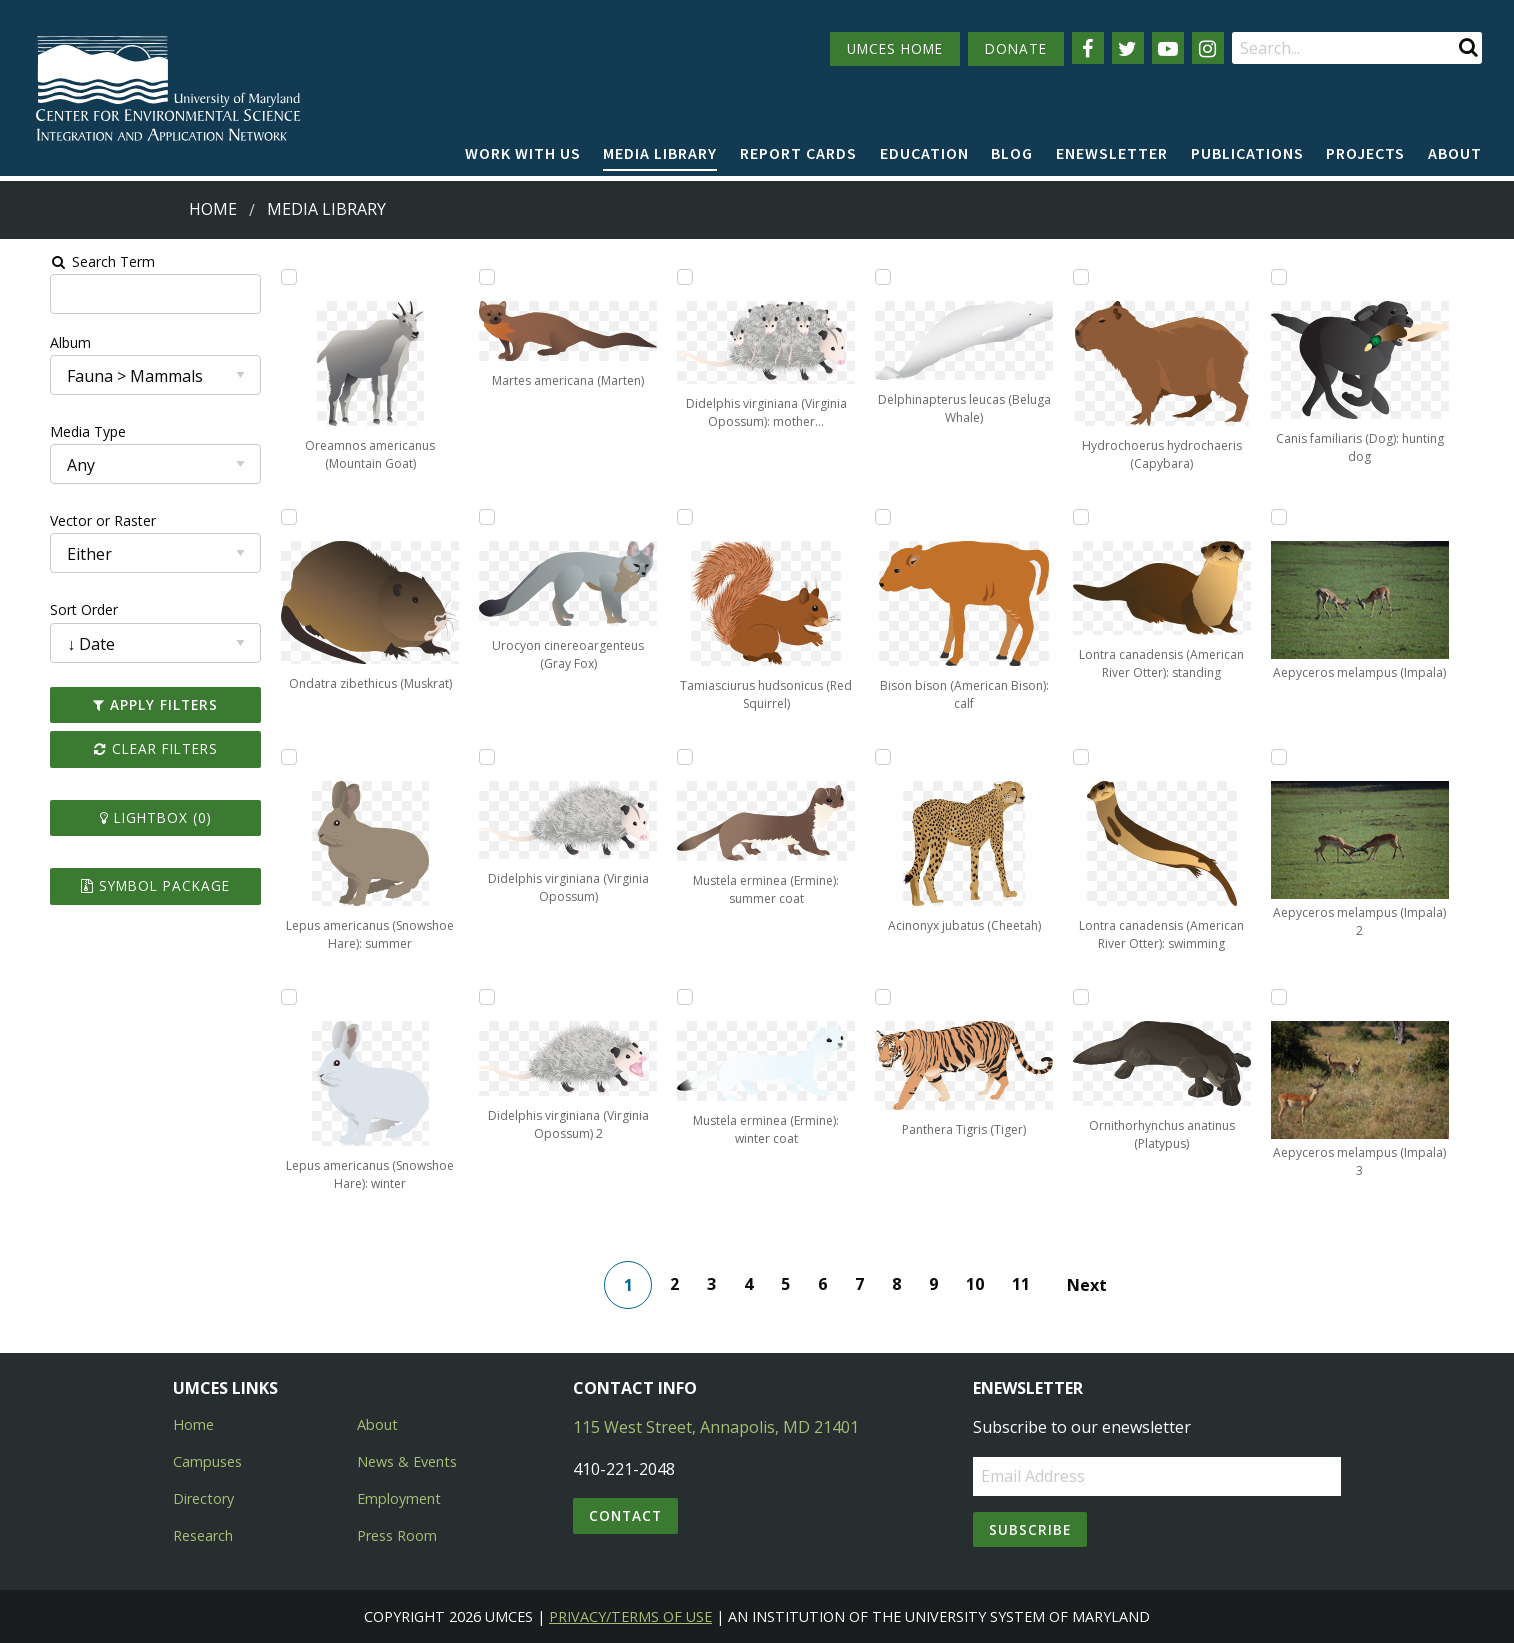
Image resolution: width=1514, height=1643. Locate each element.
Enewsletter (1112, 153)
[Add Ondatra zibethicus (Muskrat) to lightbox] (263, 517)
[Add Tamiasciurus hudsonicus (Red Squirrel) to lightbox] (621, 517)
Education (924, 153)
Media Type (51, 431)
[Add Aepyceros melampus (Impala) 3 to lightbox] (1157, 997)
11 (1027, 1284)
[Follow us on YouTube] (1168, 48)
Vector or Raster (66, 520)
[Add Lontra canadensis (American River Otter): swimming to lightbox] (978, 757)
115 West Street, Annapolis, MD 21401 (716, 1427)
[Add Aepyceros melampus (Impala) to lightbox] (1157, 517)
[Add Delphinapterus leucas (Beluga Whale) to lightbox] (799, 277)
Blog (1012, 153)
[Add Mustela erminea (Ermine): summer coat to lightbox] (621, 757)
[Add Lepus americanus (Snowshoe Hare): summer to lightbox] (263, 757)
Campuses (207, 1461)
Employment (399, 1498)
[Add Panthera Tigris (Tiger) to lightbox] (799, 997)
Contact (625, 1515)
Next (1093, 1285)
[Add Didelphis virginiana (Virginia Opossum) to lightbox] (442, 757)
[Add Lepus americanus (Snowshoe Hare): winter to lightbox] (263, 997)
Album (33, 342)
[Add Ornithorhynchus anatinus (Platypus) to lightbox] (978, 997)
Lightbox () (124, 817)
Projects (1365, 153)
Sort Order (47, 609)
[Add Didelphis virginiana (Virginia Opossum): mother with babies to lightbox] (621, 277)
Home (213, 209)
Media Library (660, 153)
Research (203, 1535)
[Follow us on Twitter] (1128, 48)
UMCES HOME (895, 48)
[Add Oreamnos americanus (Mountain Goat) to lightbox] (263, 277)
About (1455, 153)
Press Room (397, 1535)
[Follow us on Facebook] (1088, 48)
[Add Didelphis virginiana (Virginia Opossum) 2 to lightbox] (442, 997)
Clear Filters (124, 748)
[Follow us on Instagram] (1208, 48)
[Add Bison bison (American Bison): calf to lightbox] (799, 517)
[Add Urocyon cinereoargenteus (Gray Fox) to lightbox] (442, 517)
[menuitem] (523, 154)
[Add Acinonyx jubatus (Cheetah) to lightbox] (799, 757)
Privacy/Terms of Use (630, 1616)
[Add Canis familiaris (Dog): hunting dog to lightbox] (1157, 277)
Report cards (798, 153)
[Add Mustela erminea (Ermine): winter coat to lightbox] (621, 997)
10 (981, 1284)
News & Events (407, 1461)
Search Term (65, 261)
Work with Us (523, 153)
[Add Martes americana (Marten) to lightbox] (442, 277)
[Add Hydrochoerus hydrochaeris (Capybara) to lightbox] (978, 277)
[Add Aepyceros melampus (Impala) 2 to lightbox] (1157, 757)
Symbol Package (123, 885)
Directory (203, 1498)
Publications (1247, 153)
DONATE (1016, 48)
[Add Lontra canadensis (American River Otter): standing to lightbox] (978, 517)
